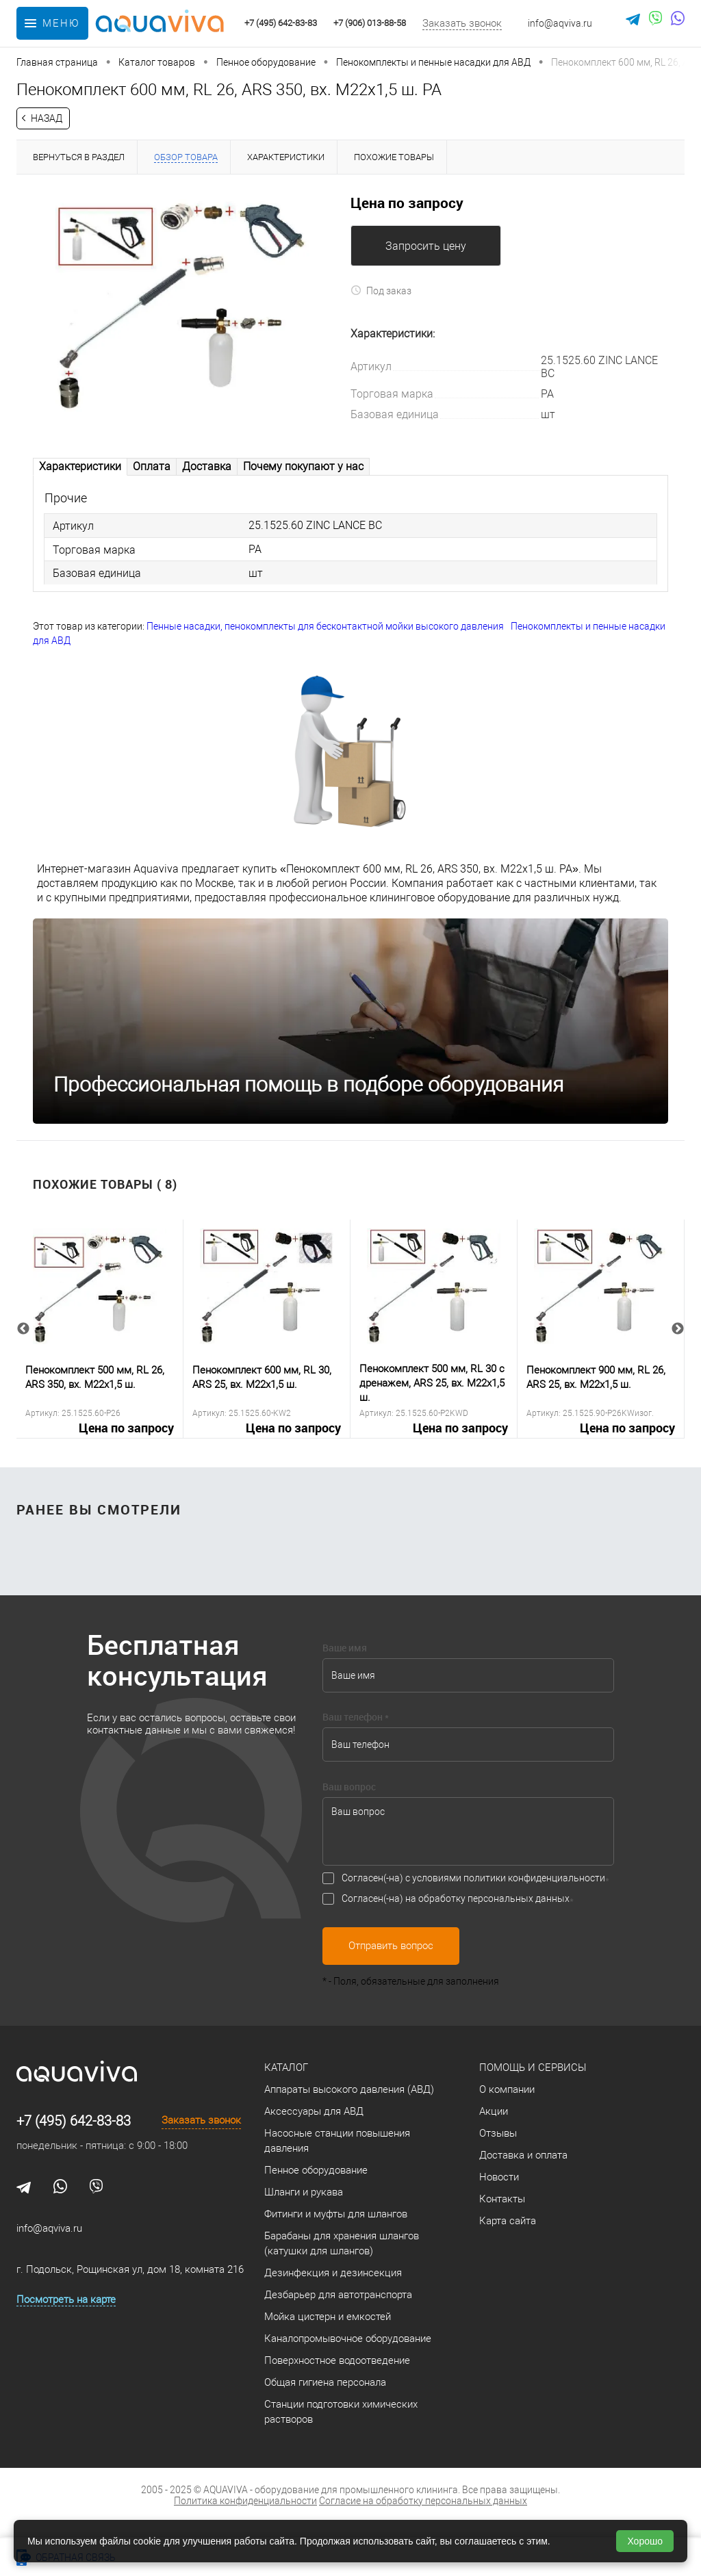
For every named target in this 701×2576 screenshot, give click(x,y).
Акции (493, 2113)
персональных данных (519, 1899)
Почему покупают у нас (303, 466)
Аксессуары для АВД (314, 2113)
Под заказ (380, 290)
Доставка (206, 466)
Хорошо (645, 2541)
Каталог (286, 2069)
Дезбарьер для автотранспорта (338, 2296)
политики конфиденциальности (534, 1879)
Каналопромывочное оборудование (347, 2340)
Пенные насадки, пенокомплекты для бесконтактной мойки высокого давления (325, 627)
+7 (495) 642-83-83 (73, 2122)
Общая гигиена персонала (325, 2384)
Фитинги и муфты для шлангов (335, 2215)
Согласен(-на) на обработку (456, 1899)
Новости (499, 2178)
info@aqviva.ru (560, 23)
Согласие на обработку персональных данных (423, 2502)
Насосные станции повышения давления (337, 2142)
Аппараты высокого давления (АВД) (349, 2091)
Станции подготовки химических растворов (341, 2413)
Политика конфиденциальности (245, 2502)
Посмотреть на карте (66, 2301)
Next (678, 1330)
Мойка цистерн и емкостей (327, 2318)
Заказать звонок (462, 23)
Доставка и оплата (523, 2156)
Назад (46, 118)
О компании (507, 2091)
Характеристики (80, 466)
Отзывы (498, 2134)
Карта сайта (507, 2222)
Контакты (502, 2200)
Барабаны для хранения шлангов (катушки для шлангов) (341, 2244)
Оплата (151, 466)
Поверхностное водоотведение (337, 2362)
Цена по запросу (406, 202)
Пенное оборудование (316, 2171)
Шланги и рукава (303, 2193)
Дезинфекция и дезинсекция (333, 2274)
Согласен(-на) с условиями (473, 1879)
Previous (23, 1330)
